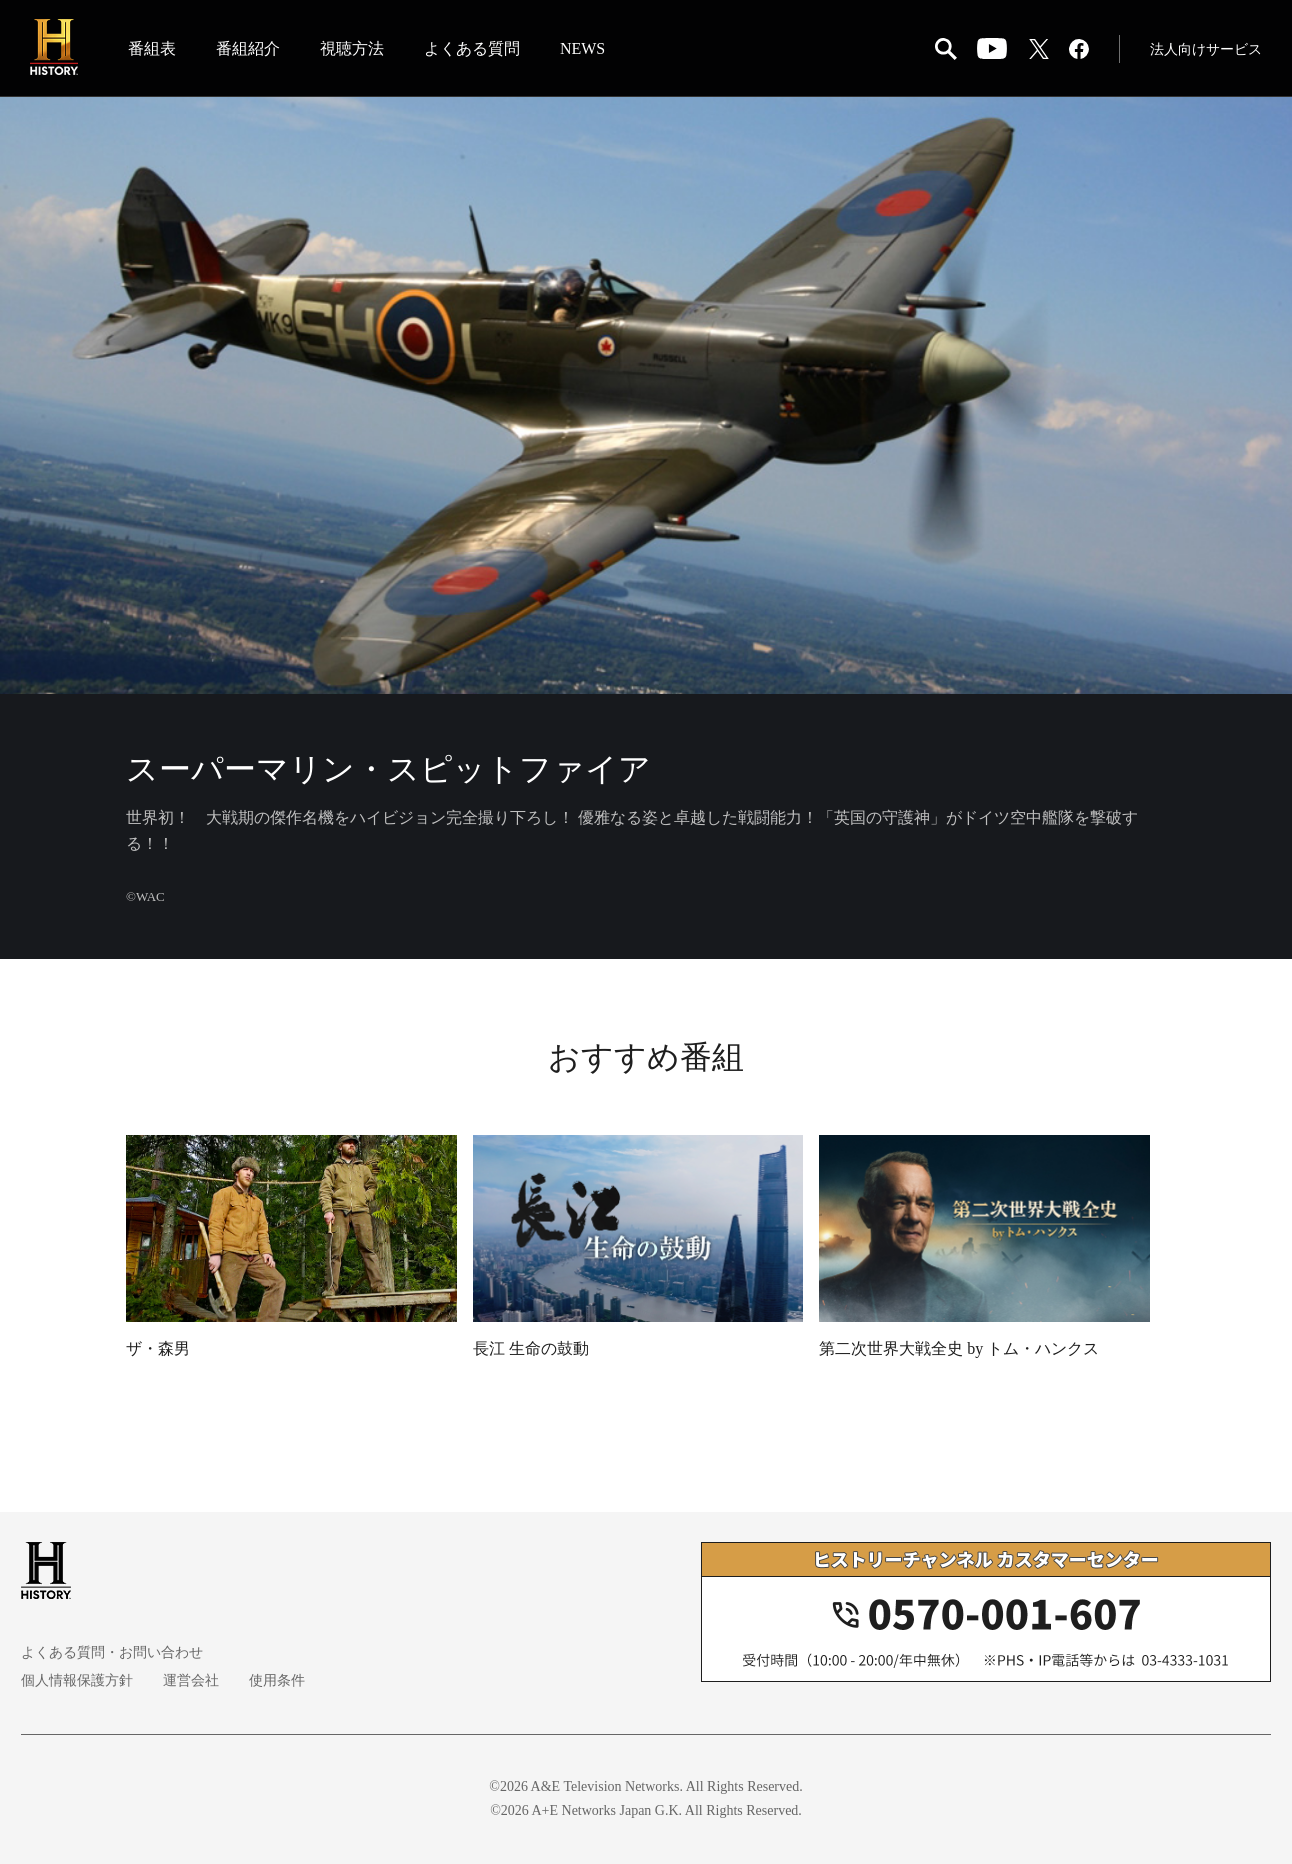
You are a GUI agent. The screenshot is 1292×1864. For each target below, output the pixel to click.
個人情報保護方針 (77, 1680)
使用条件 (277, 1680)
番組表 (152, 48)
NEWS (582, 48)
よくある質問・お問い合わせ (112, 1652)
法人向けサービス (1206, 49)
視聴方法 (352, 48)
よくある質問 (472, 48)
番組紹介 (248, 48)
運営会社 (191, 1680)
